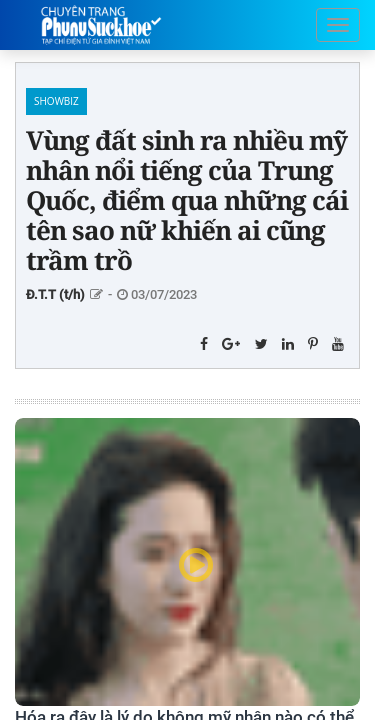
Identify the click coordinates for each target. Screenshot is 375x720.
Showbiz (56, 101)
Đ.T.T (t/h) (55, 294)
